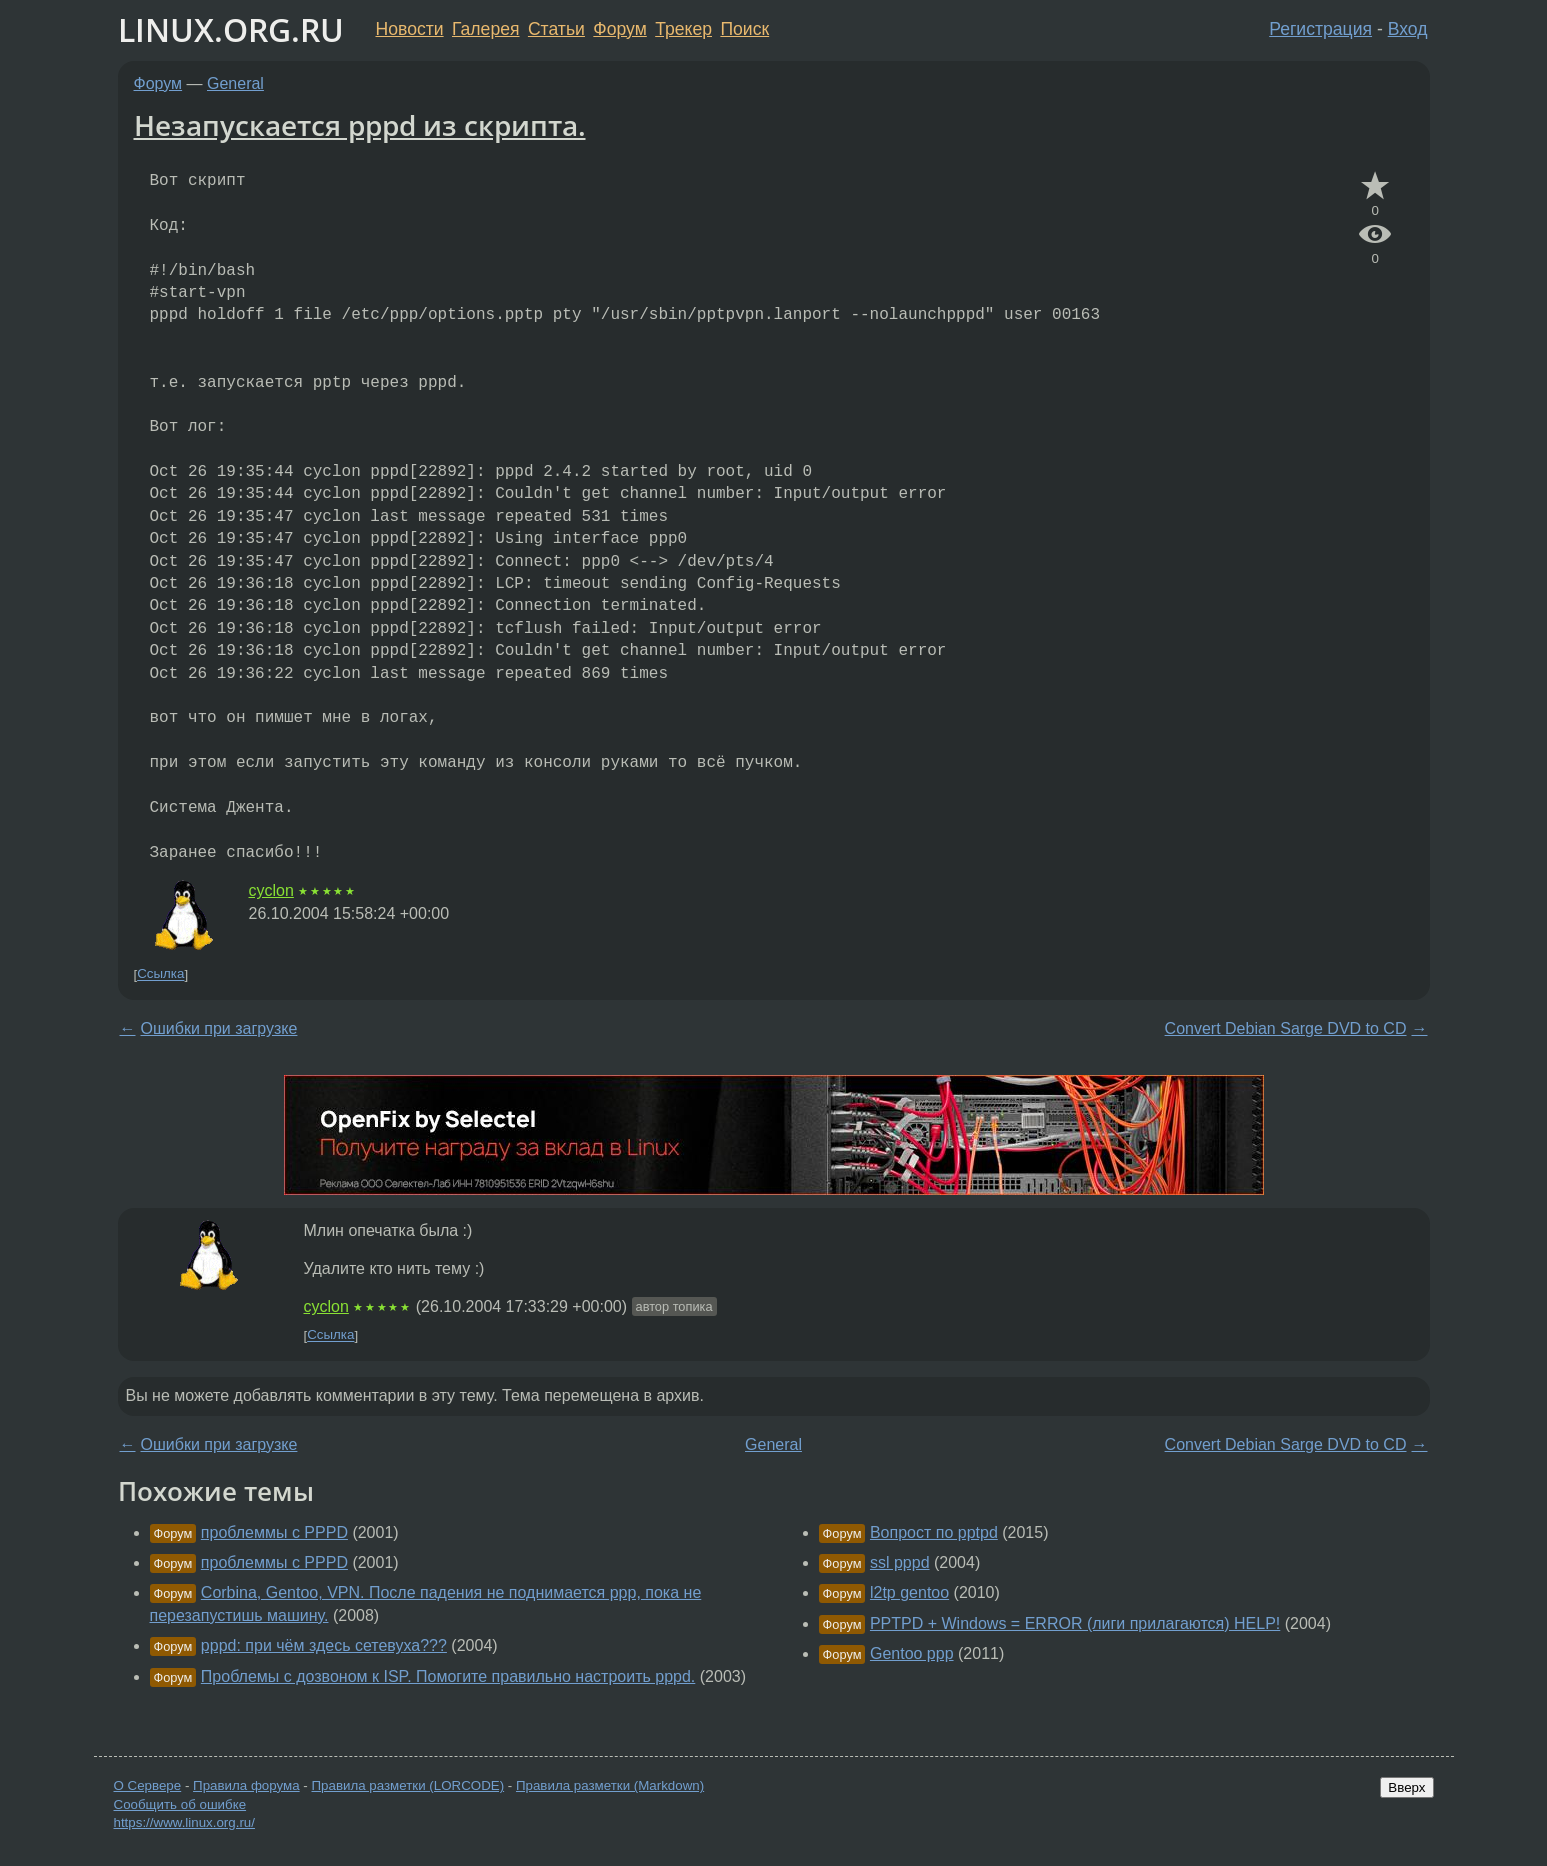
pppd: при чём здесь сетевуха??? (324, 1645)
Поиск (744, 29)
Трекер (683, 29)
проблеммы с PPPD (274, 1532)
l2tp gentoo (909, 1592)
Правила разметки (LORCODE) (407, 1785)
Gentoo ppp (912, 1653)
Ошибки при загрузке (219, 1028)
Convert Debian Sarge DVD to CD (1286, 1028)
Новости (410, 29)
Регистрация (1320, 29)
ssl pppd (900, 1562)
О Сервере (148, 1785)
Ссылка (160, 974)
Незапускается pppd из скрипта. (360, 125)
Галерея (485, 29)
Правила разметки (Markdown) (610, 1785)
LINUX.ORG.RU (231, 29)
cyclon (271, 890)
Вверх (1406, 1787)
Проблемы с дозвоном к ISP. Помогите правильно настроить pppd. (448, 1676)
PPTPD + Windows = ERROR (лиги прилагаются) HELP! (1075, 1623)
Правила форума (246, 1785)
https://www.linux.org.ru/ (184, 1822)
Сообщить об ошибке (180, 1804)
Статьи (556, 29)
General (235, 83)
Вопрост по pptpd (934, 1532)
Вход (1408, 29)
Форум (619, 29)
